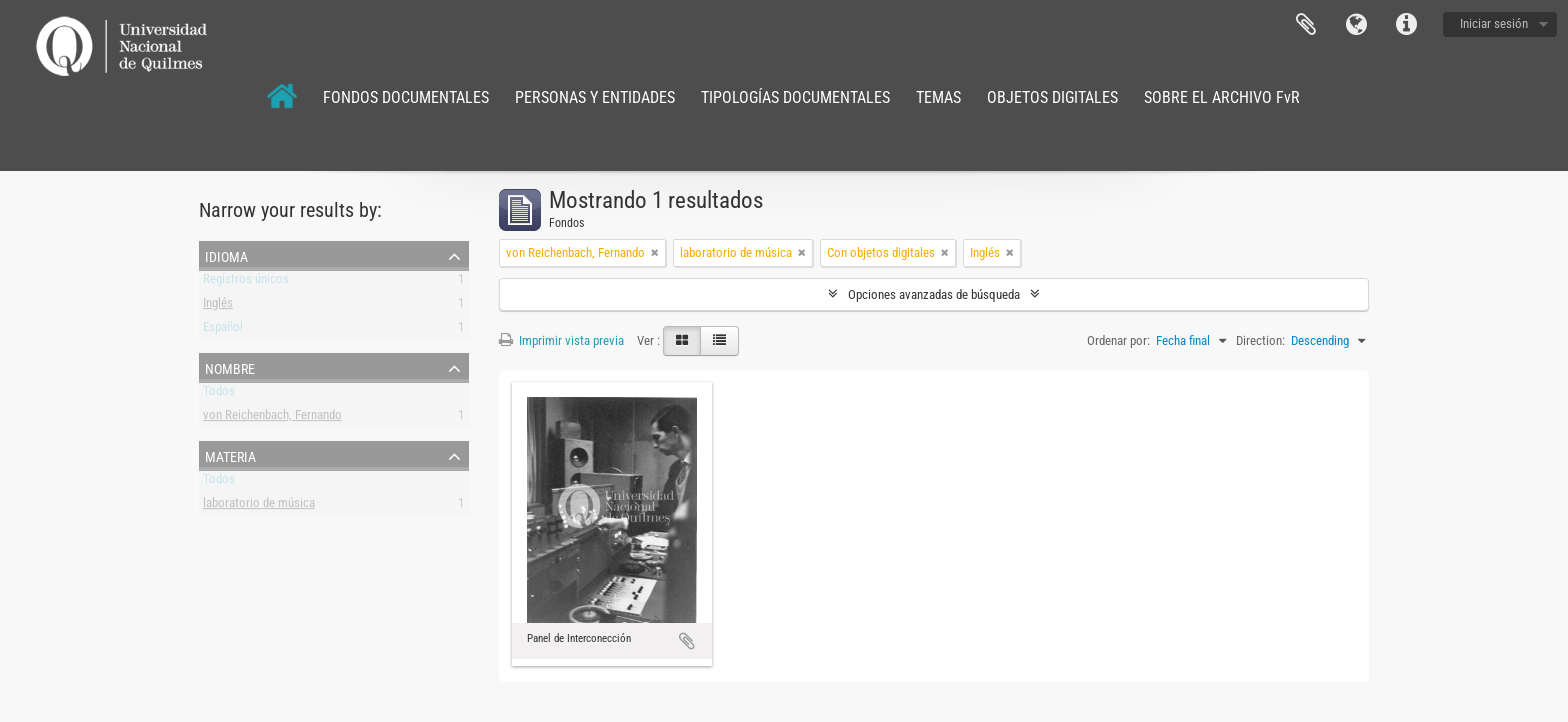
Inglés (218, 306)
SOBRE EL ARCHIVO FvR (1222, 97)
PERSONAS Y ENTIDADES (595, 97)
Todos (219, 394)
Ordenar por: (1118, 340)
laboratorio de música (259, 506)
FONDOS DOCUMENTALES (406, 97)
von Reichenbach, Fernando (272, 418)
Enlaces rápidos (1406, 25)
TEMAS (938, 97)
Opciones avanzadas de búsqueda (934, 294)
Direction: (1260, 340)
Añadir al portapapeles (687, 641)
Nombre (230, 367)
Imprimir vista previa (561, 340)
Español (223, 330)
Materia (230, 455)
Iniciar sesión (1494, 23)
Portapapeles (1306, 25)
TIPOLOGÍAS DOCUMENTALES (795, 97)
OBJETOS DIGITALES (1052, 97)
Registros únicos (246, 282)
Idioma (1356, 25)
